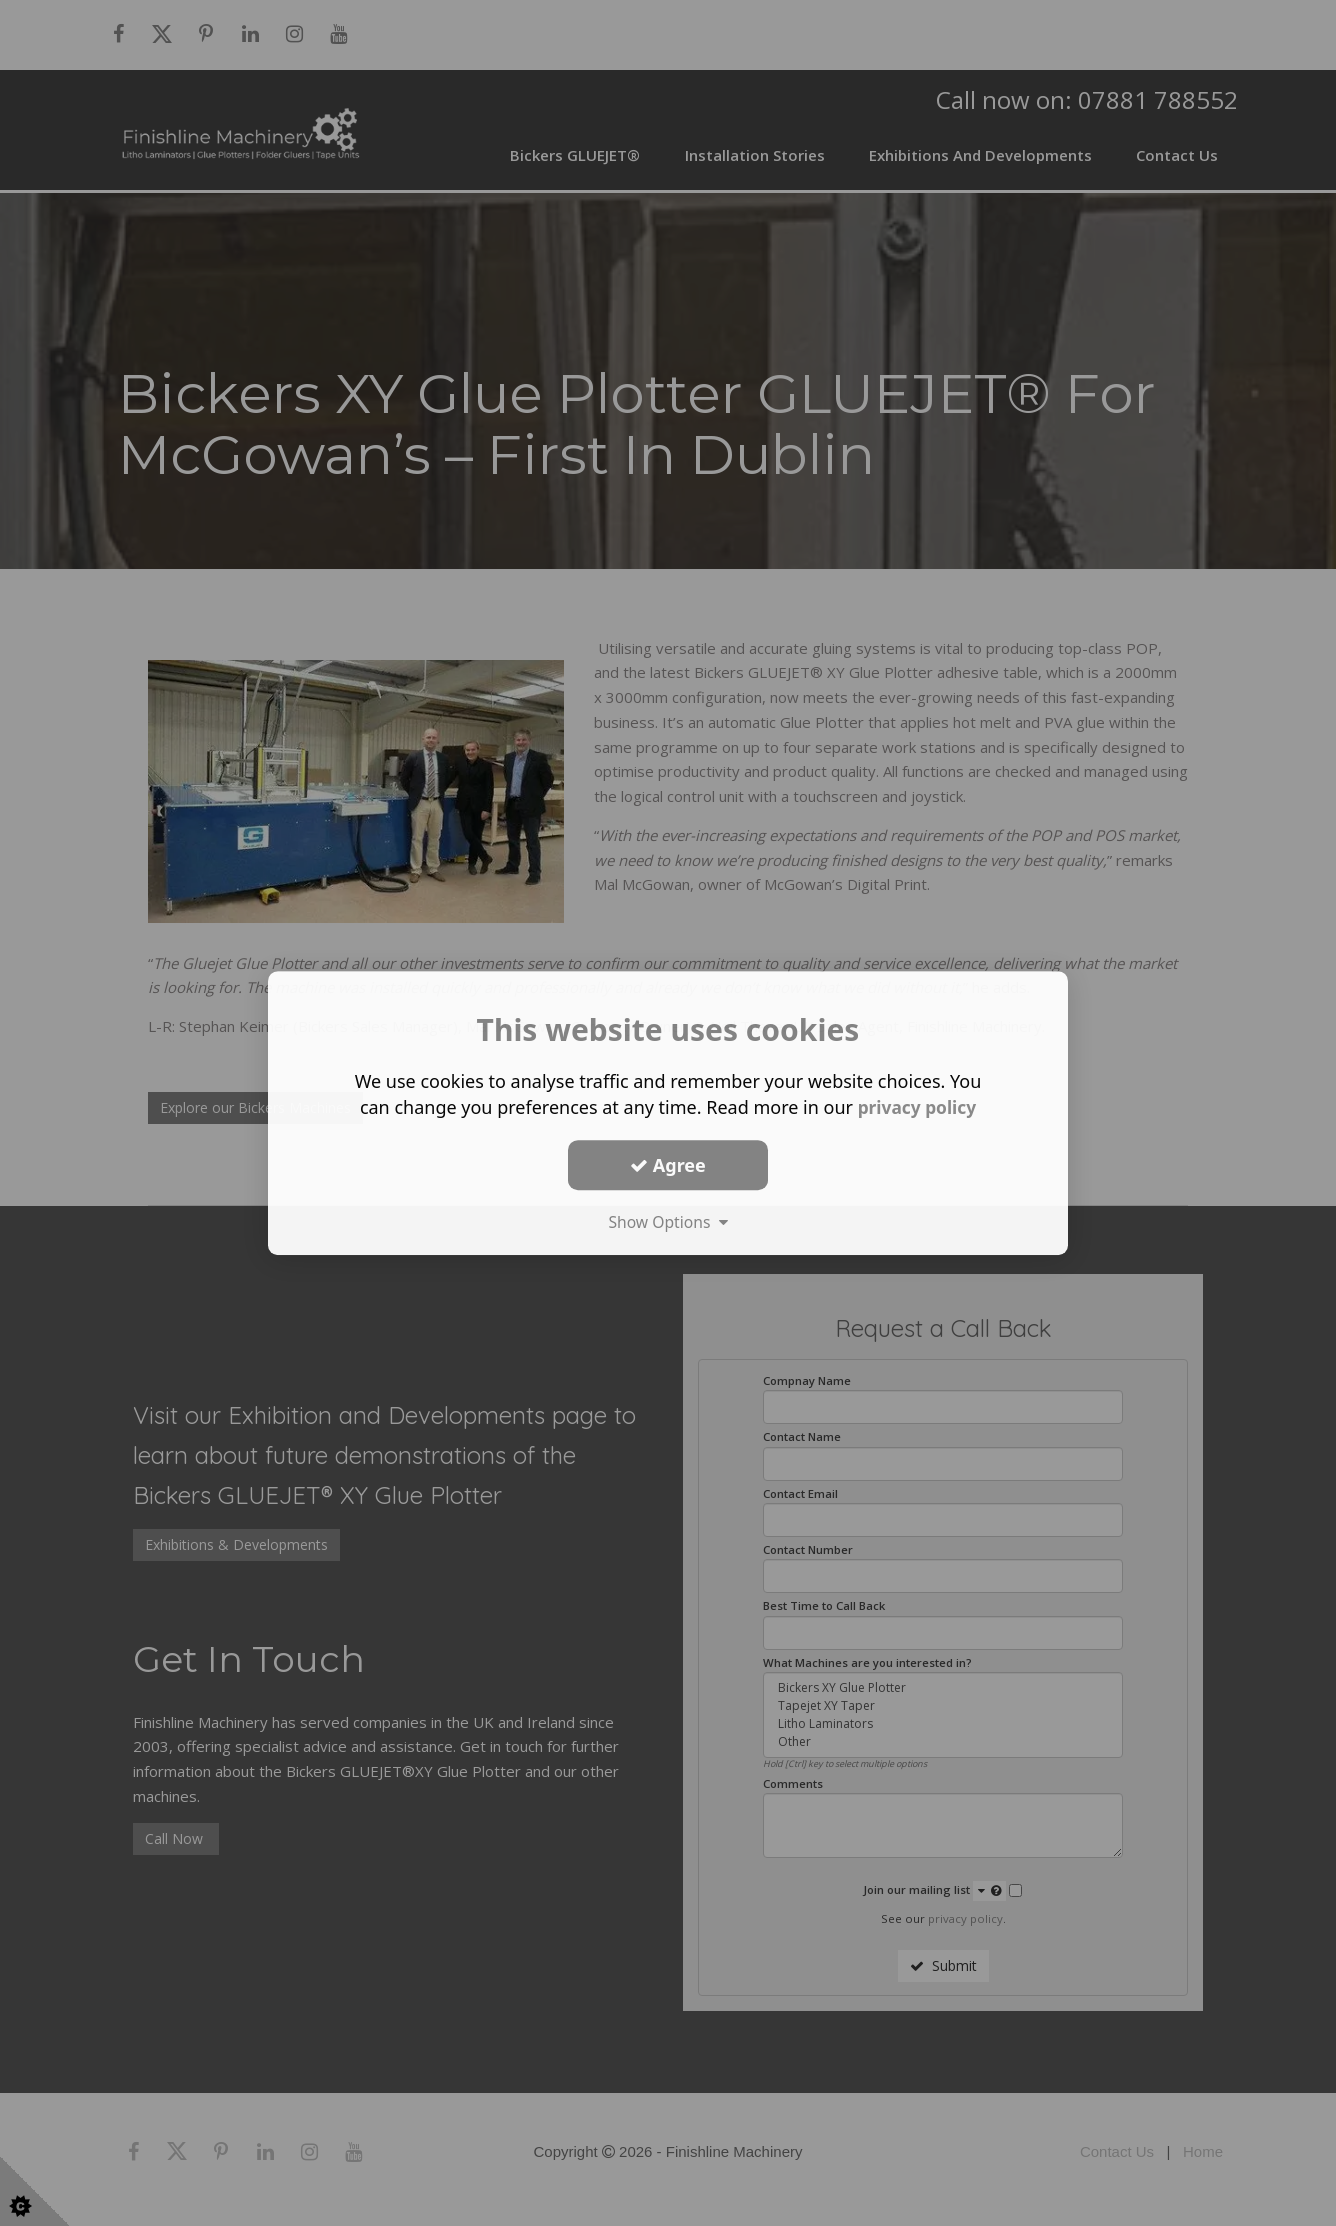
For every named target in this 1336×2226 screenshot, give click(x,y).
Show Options (668, 1222)
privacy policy (916, 1107)
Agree (668, 1165)
